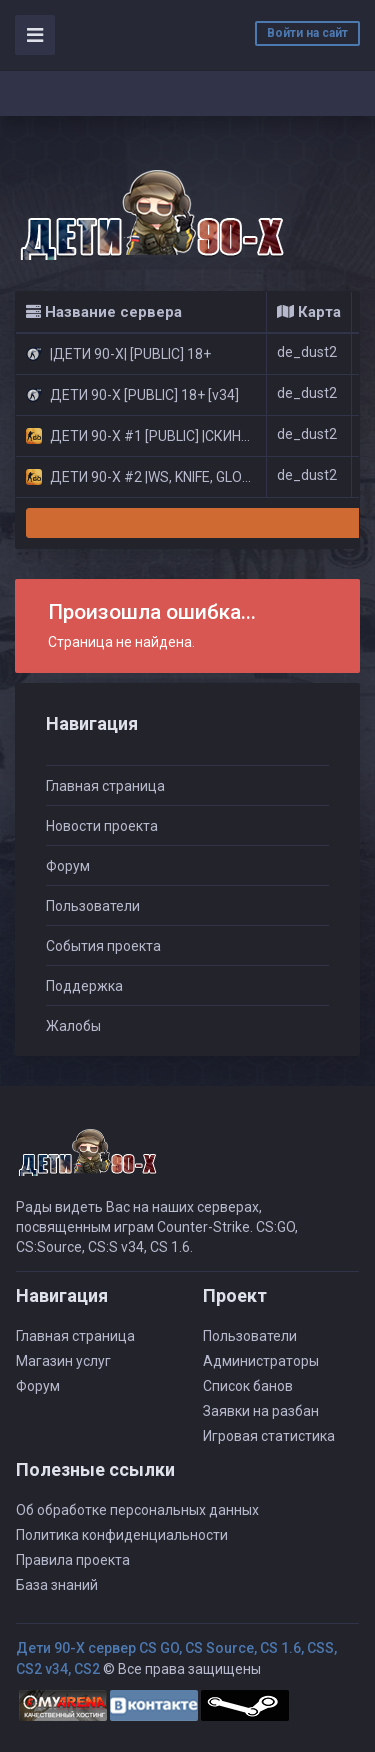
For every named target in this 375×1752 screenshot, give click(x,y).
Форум (68, 866)
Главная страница (105, 786)
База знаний (57, 1585)
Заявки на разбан (261, 1411)
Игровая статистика (269, 1436)
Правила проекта (73, 1560)
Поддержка (84, 986)
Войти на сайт (307, 33)
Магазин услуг (63, 1361)
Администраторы (261, 1361)
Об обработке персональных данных (137, 1510)
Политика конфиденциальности (122, 1535)
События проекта (103, 946)
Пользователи (93, 906)
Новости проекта (102, 826)
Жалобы (73, 1026)
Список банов (248, 1386)
